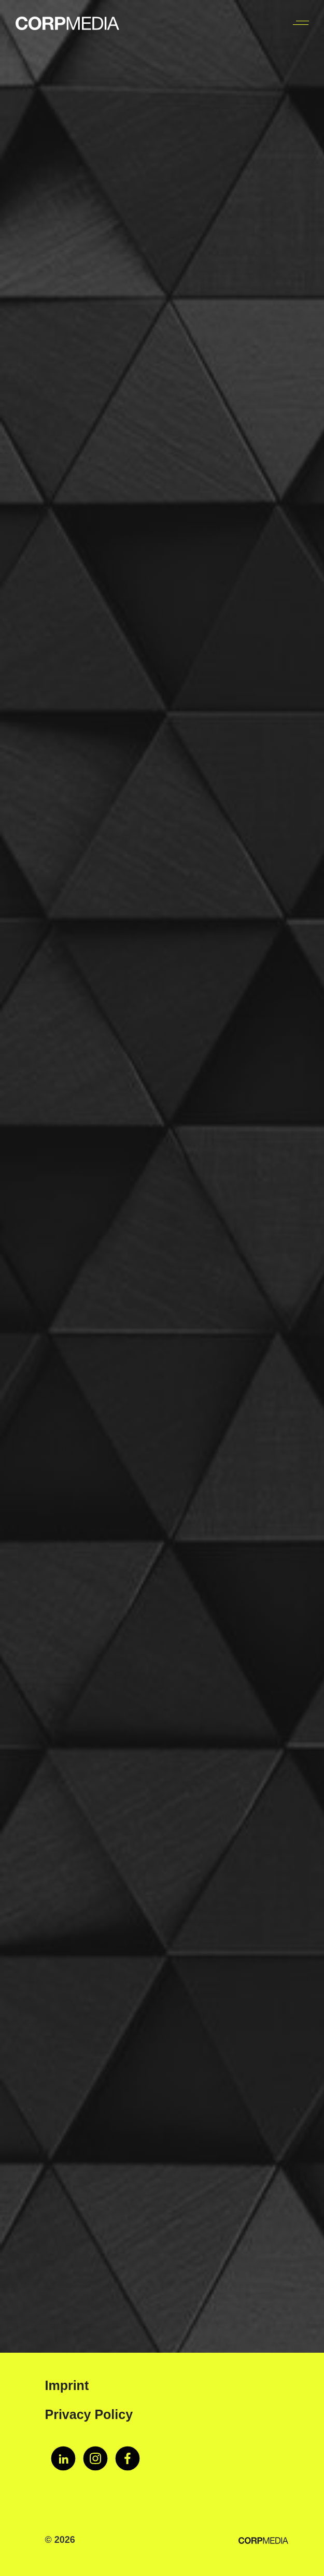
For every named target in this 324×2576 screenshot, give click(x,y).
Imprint (67, 2385)
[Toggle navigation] (300, 23)
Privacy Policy (89, 2414)
